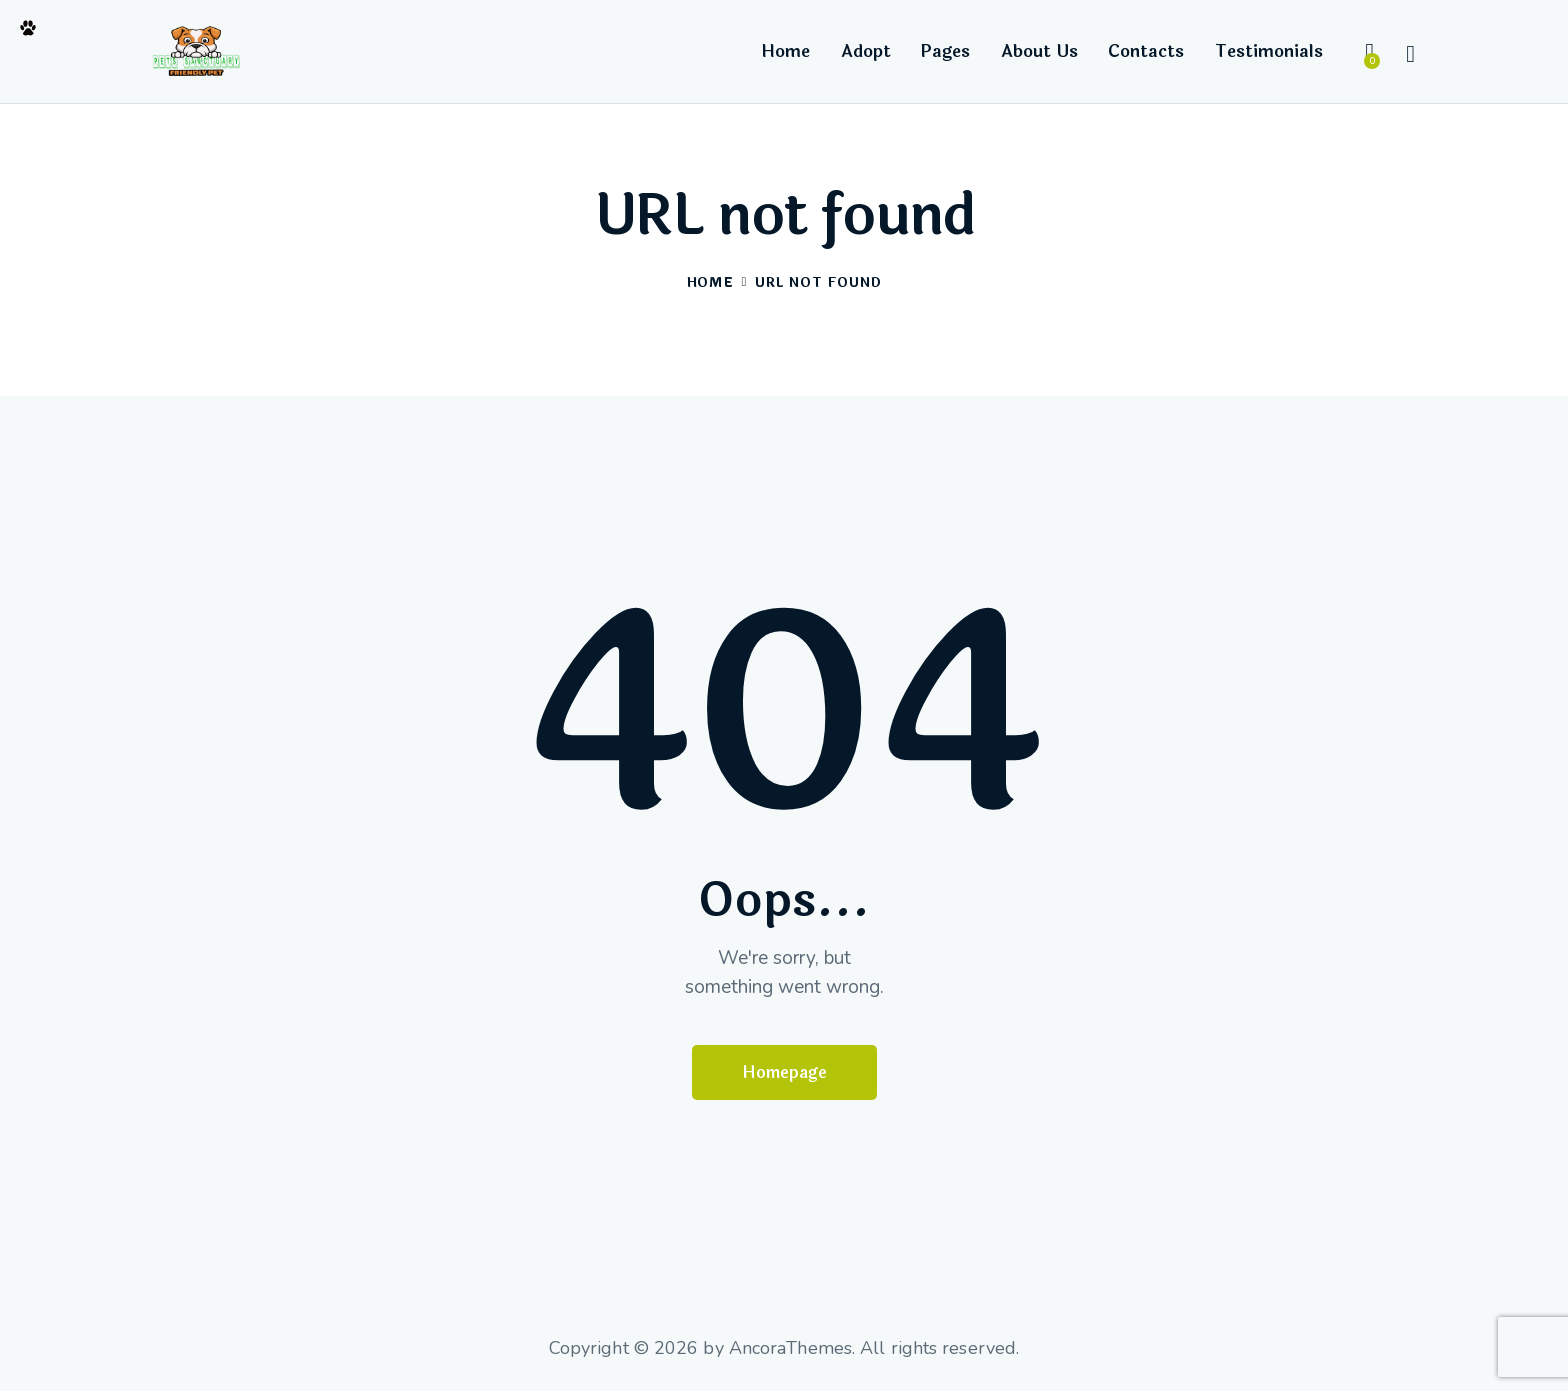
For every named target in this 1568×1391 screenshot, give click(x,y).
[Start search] (1410, 54)
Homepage (784, 1072)
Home (710, 283)
